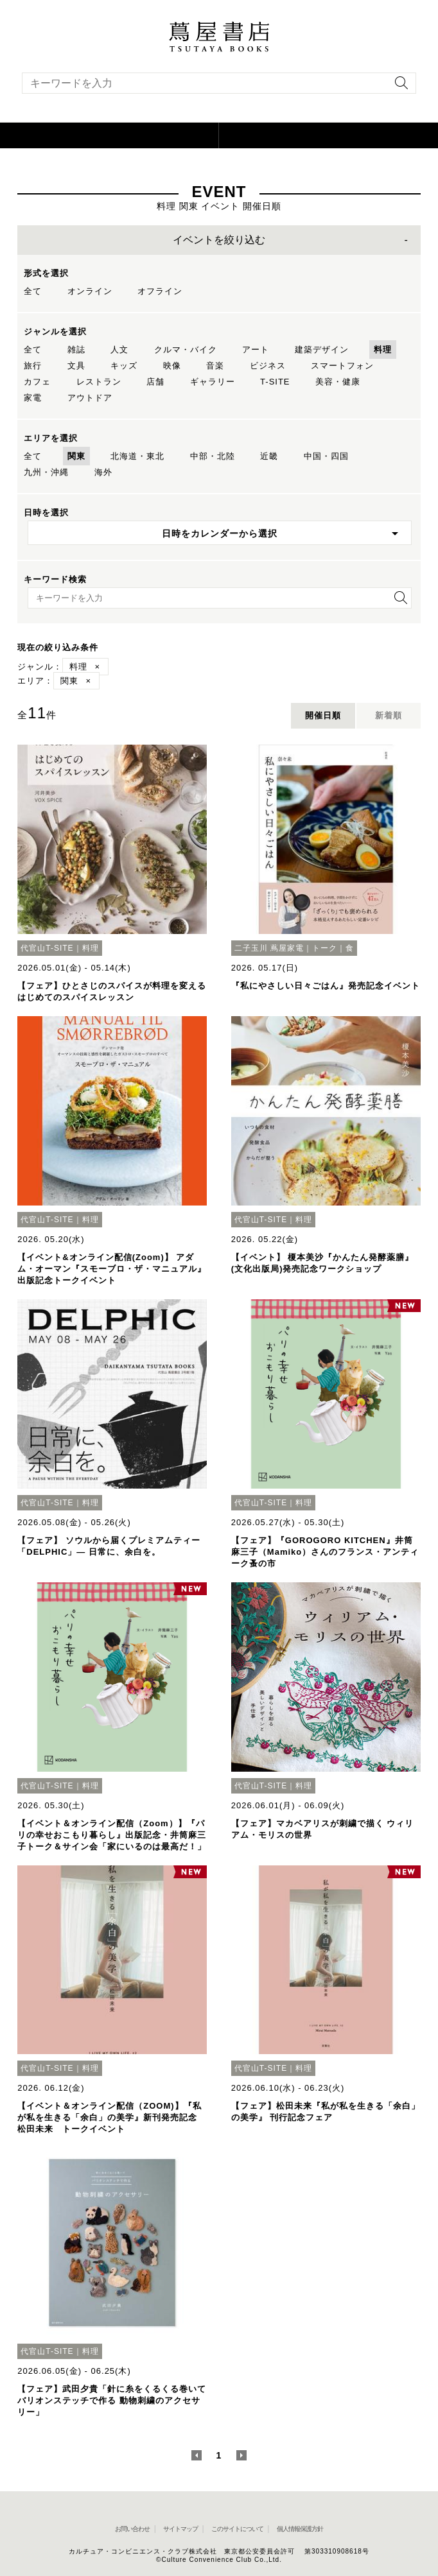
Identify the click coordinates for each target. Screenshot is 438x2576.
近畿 (269, 456)
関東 (76, 456)
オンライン (89, 291)
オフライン (159, 291)
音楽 (215, 365)
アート (255, 349)
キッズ (123, 365)
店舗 (155, 381)
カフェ (37, 381)
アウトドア (89, 397)
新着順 (388, 715)
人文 (119, 349)
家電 (33, 397)
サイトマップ (180, 2528)
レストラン (98, 381)
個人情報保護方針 (300, 2528)
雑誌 (76, 349)
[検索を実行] (398, 87)
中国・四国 (326, 456)
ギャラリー (212, 381)
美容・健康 (337, 381)
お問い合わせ (132, 2528)
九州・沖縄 (46, 472)
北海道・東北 (137, 456)
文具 (76, 365)
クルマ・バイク (185, 349)
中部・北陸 (212, 456)
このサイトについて (237, 2528)
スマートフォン (342, 365)
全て (33, 291)
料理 (383, 349)
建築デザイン (322, 349)
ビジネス (268, 365)
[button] (109, 135)
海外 (103, 472)
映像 (172, 365)
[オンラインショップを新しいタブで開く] (328, 135)
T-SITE (275, 381)
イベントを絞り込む (219, 239)
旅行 (33, 365)
